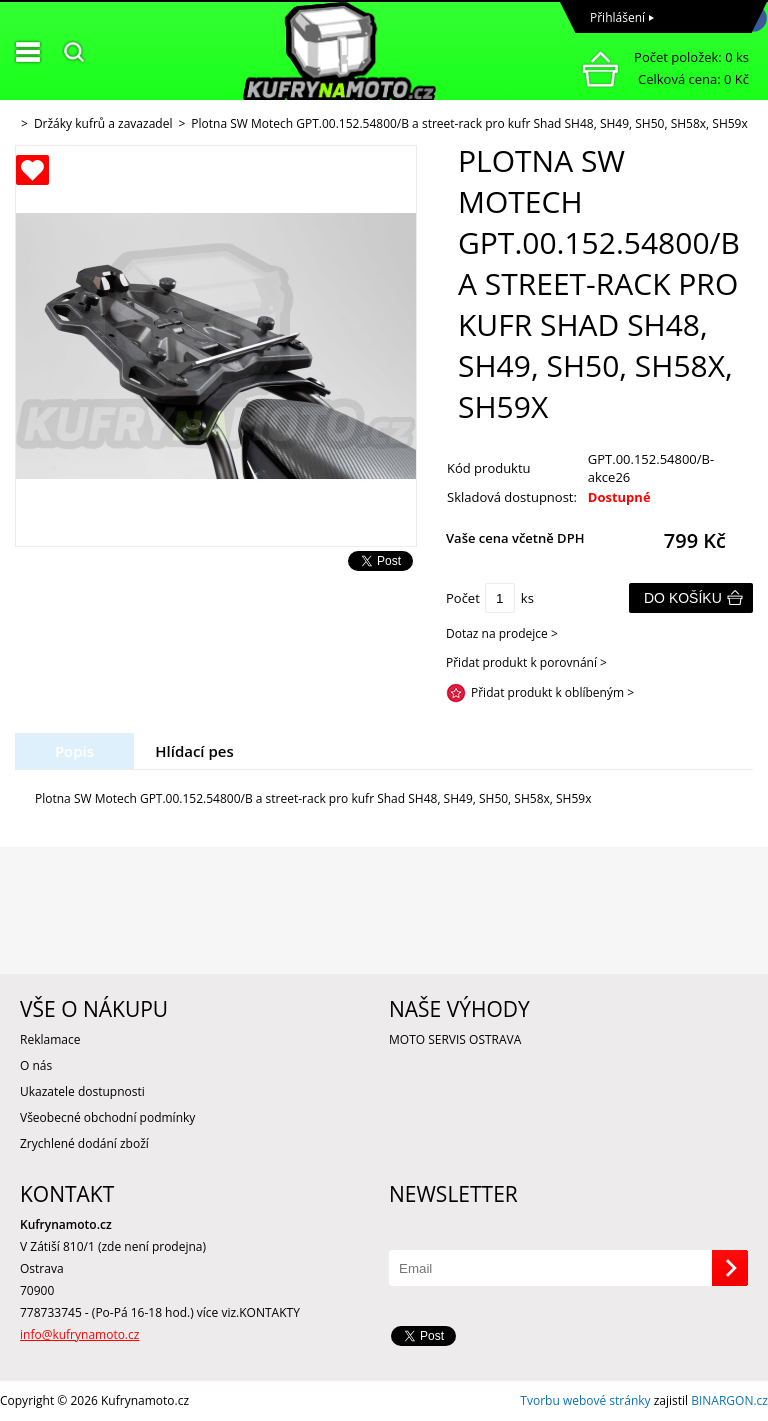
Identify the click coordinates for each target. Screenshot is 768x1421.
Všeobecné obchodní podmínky (107, 1117)
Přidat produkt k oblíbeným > (552, 692)
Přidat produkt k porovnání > (526, 662)
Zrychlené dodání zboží (84, 1143)
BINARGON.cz (729, 1400)
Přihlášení (617, 17)
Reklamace (50, 1039)
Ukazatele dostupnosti (82, 1091)
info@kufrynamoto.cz (79, 1334)
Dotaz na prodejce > (502, 633)
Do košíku (683, 598)
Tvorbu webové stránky (585, 1400)
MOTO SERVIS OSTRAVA (455, 1039)
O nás (36, 1065)
